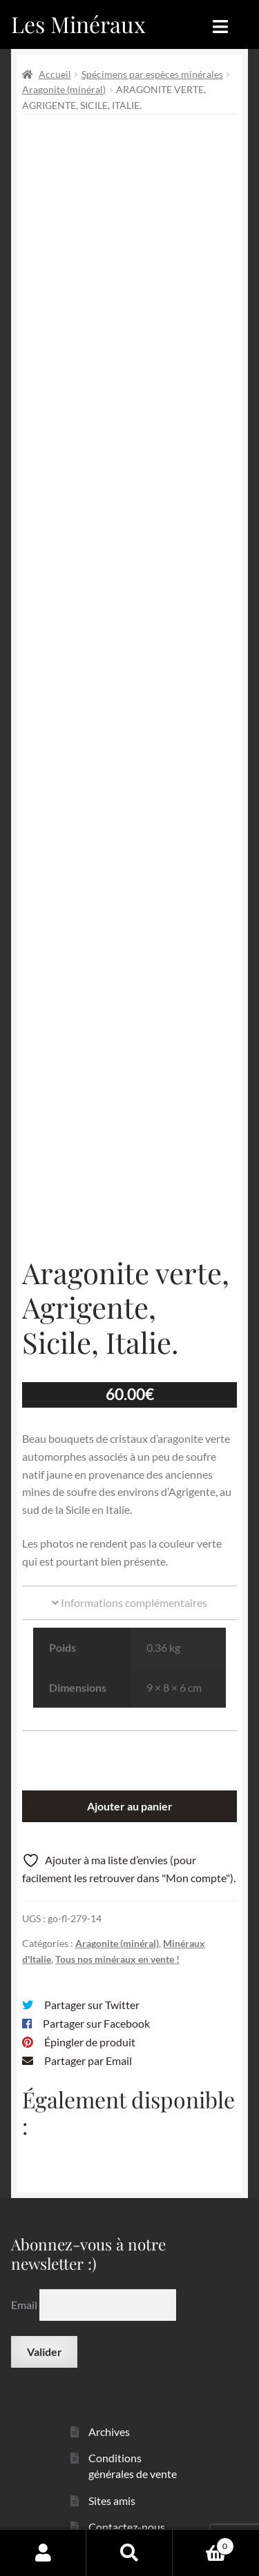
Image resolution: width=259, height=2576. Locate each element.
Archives (109, 2407)
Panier (203, 2543)
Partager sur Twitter (92, 1981)
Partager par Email (88, 2037)
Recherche (129, 2552)
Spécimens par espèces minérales (152, 74)
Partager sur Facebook (96, 1999)
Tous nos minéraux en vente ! (117, 1935)
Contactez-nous (126, 2503)
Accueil (55, 74)
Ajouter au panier (130, 1782)
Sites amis (111, 2476)
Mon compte (43, 2552)
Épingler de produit (89, 2018)
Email (25, 2280)
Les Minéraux (78, 24)
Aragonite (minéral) (64, 89)
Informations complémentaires (129, 1579)
